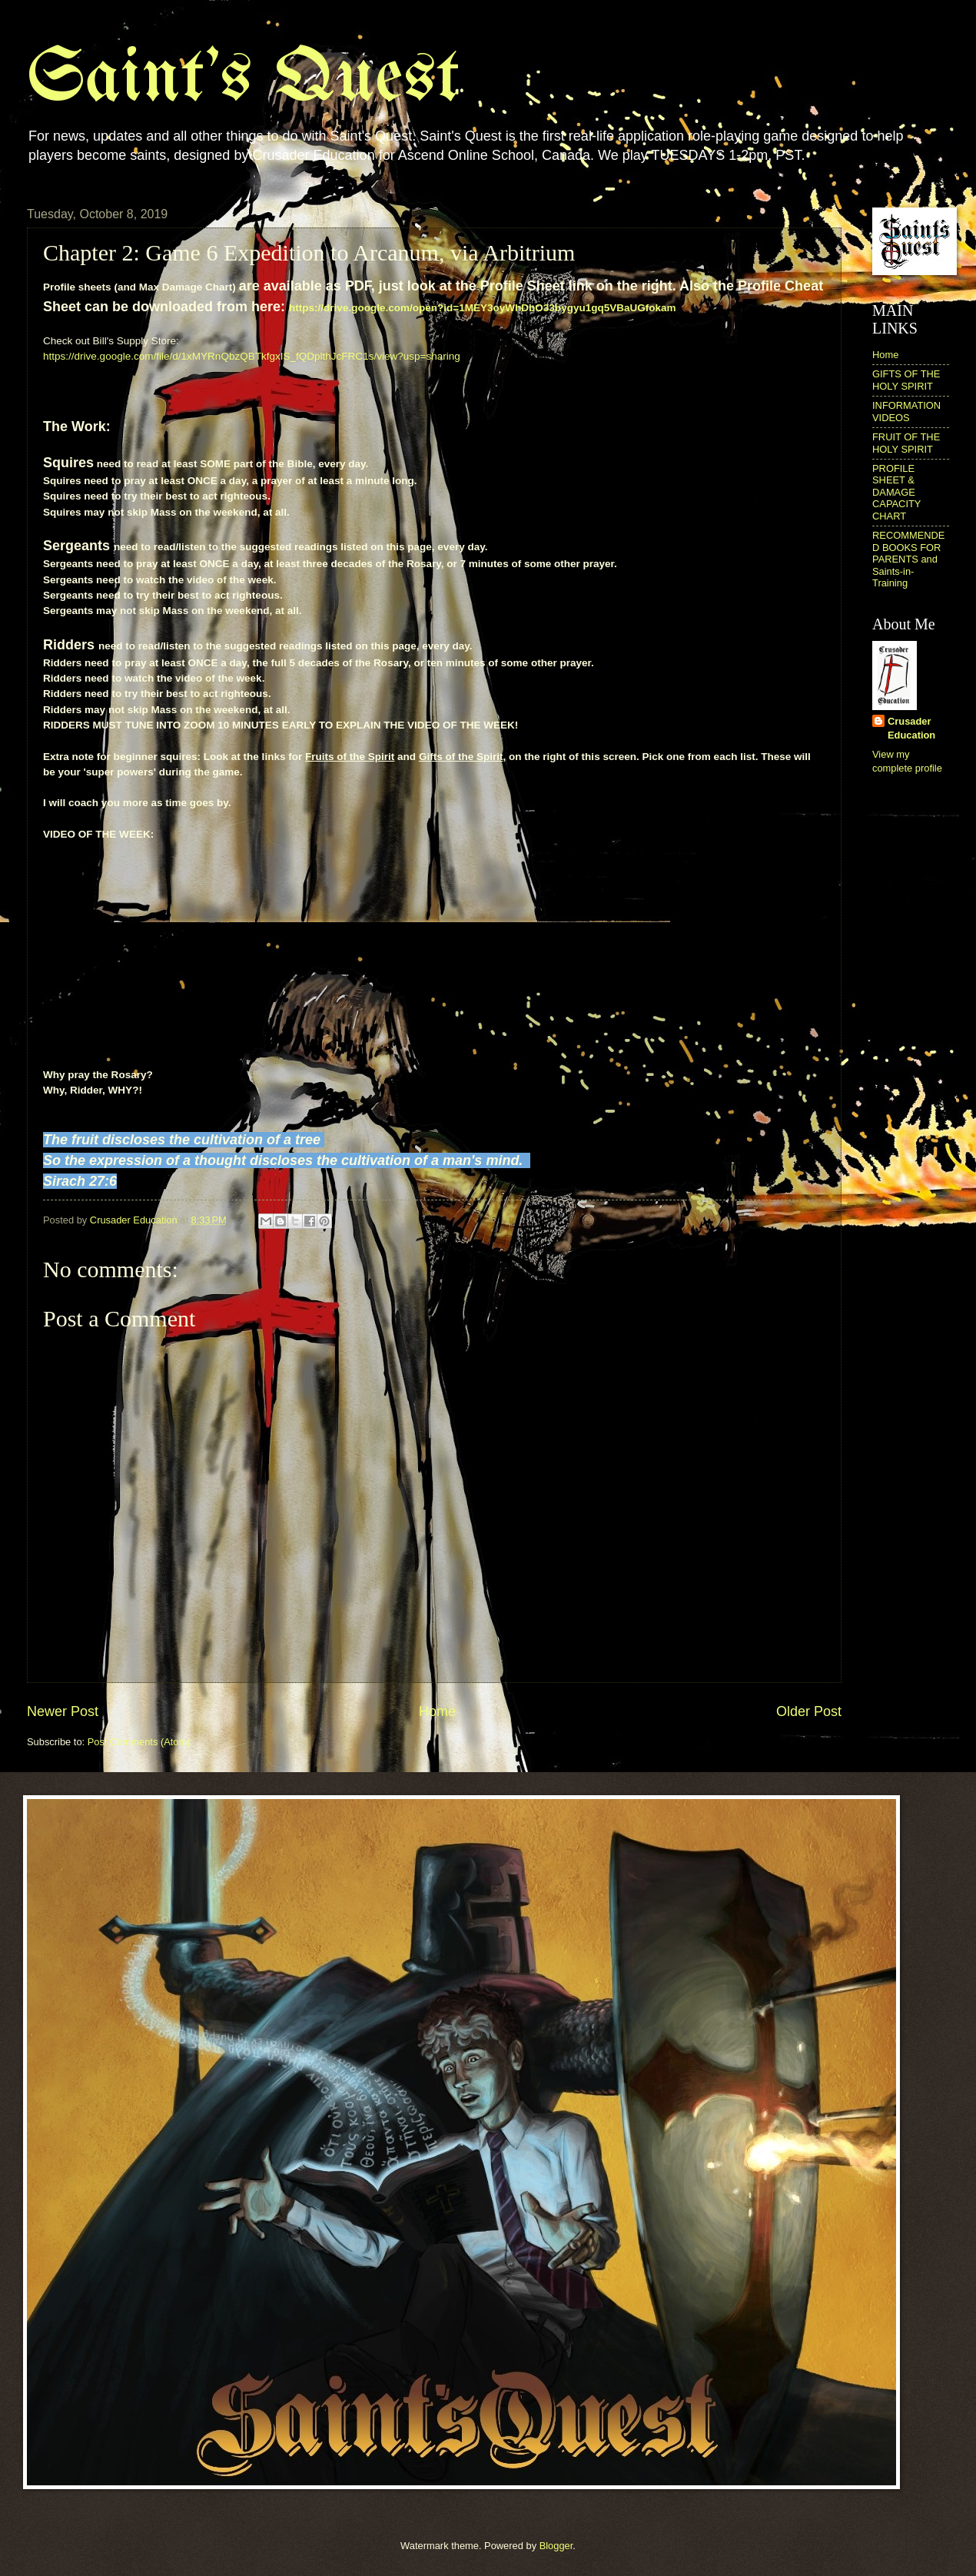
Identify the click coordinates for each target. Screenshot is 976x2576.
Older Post (809, 1711)
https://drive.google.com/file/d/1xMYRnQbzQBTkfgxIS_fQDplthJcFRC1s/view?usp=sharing (251, 356)
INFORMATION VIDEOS (906, 411)
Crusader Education (911, 728)
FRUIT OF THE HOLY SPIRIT (906, 442)
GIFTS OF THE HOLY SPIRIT (906, 379)
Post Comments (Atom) (139, 1742)
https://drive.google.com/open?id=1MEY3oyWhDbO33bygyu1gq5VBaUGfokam (482, 308)
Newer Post (62, 1711)
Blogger (556, 2545)
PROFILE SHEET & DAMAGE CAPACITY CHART (896, 492)
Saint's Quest (243, 79)
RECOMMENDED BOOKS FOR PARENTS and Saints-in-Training (908, 559)
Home (437, 1711)
